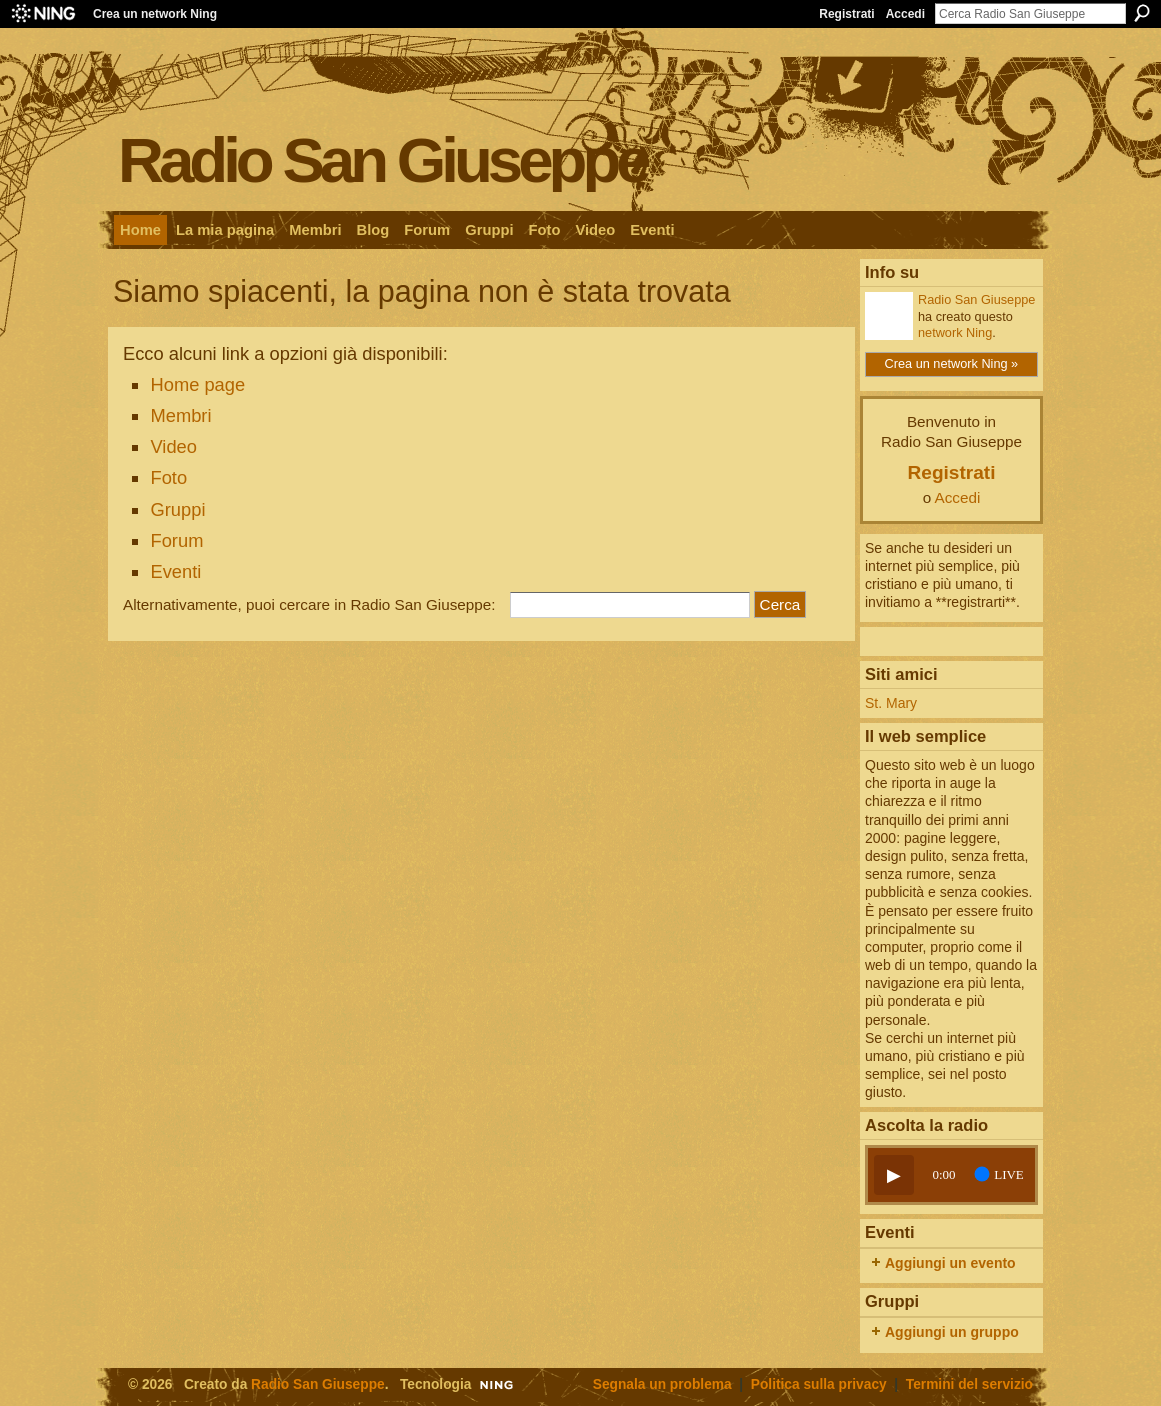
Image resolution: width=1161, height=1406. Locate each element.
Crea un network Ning (155, 14)
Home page (197, 384)
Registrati (846, 14)
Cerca (1142, 13)
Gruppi (177, 509)
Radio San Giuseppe (382, 159)
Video (173, 446)
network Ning (955, 332)
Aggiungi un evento (950, 1263)
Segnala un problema (662, 1384)
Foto (168, 477)
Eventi (175, 571)
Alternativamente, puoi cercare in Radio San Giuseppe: (309, 604)
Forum (176, 540)
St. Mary (891, 703)
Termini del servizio (969, 1384)
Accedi (905, 14)
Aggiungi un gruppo (952, 1332)
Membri (180, 415)
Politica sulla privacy (819, 1384)
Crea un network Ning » (952, 363)
